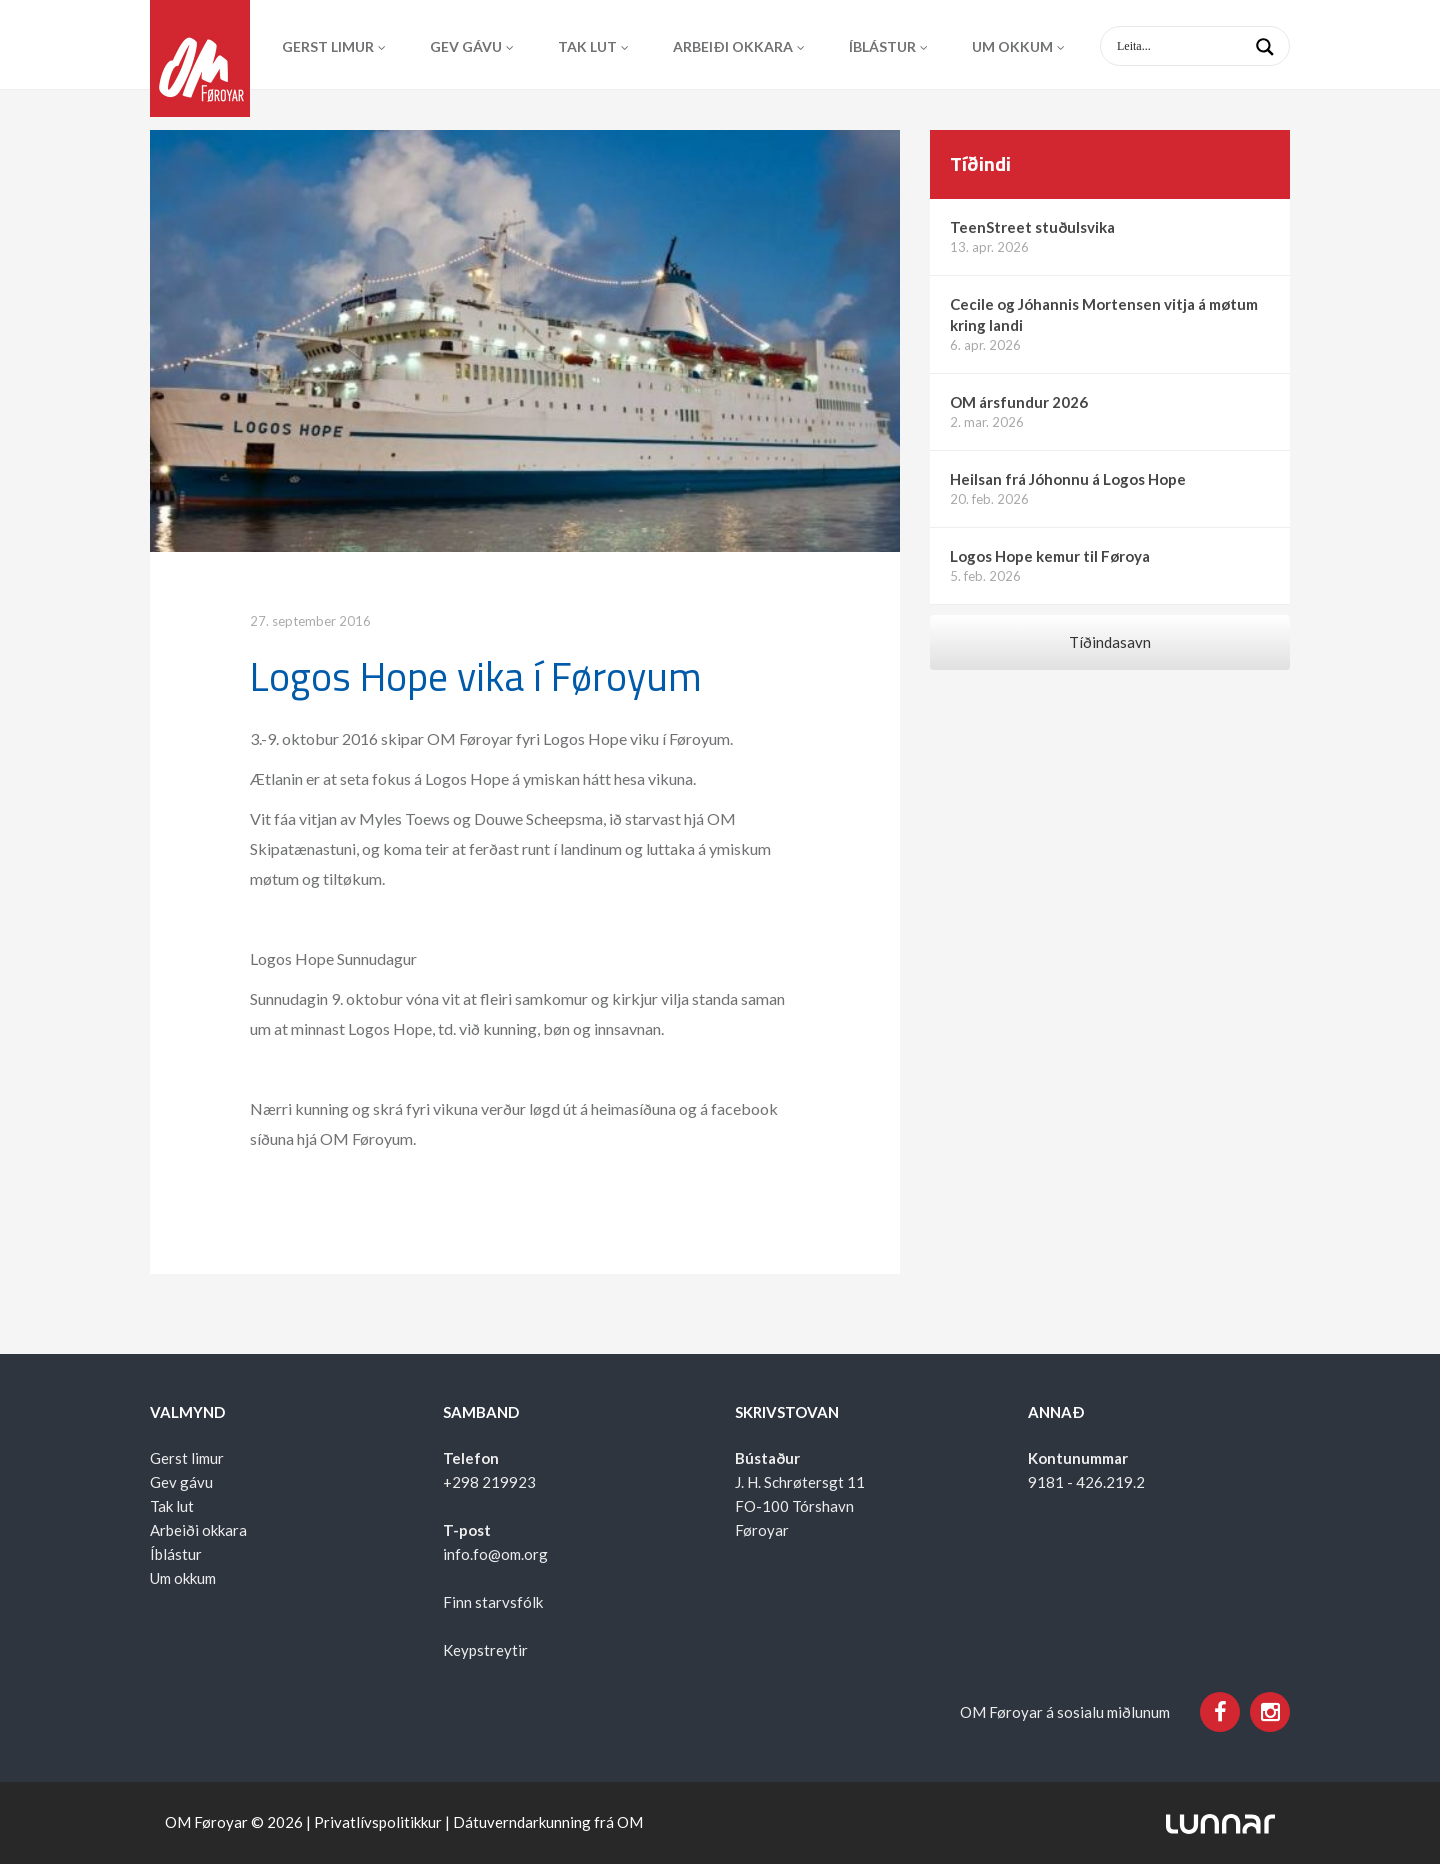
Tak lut (587, 46)
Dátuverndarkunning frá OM (548, 1822)
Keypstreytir (485, 1650)
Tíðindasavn (1110, 642)
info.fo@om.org (495, 1554)
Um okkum (1012, 46)
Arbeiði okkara (733, 46)
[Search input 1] (1211, 46)
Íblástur (882, 46)
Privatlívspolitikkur (378, 1822)
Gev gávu (466, 46)
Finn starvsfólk (493, 1602)
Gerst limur (328, 46)
